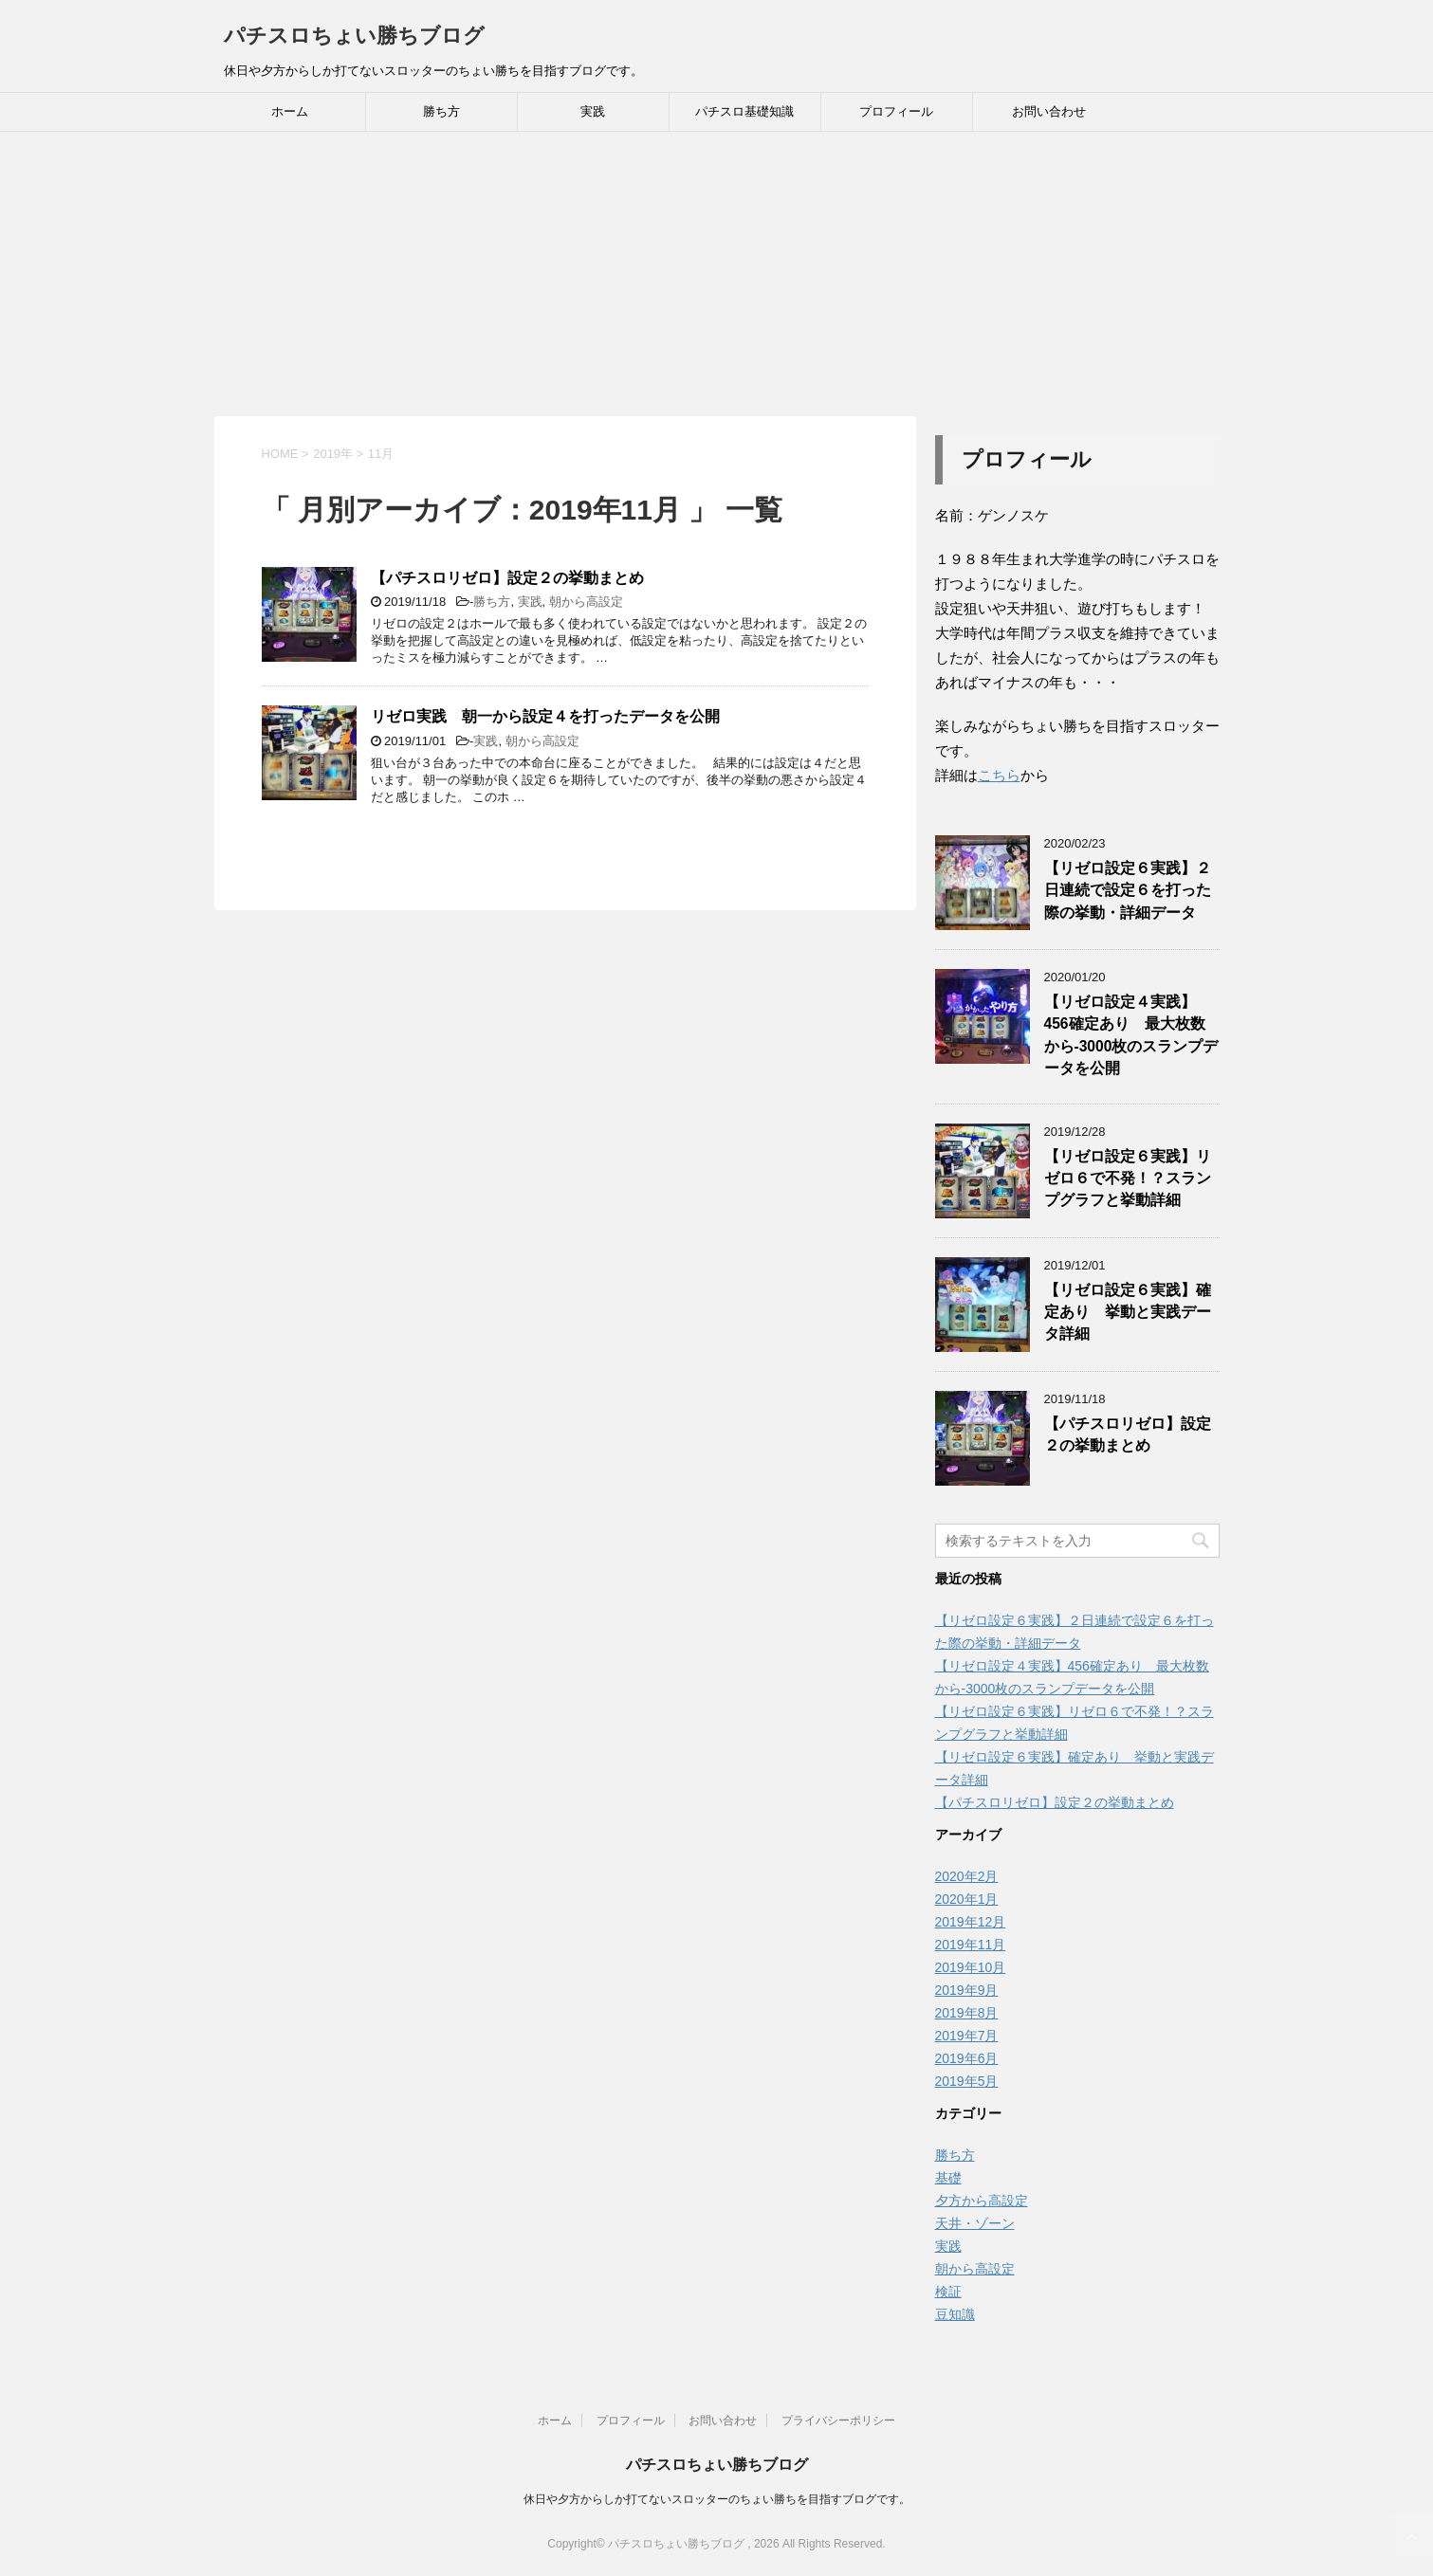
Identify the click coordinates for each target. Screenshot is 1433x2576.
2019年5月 (967, 2081)
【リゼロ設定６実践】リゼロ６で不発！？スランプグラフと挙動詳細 (1127, 1178)
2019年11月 (970, 1944)
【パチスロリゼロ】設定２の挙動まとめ (507, 578)
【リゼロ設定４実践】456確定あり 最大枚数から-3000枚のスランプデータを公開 (1131, 1035)
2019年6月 (967, 2058)
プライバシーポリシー (838, 2420)
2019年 (333, 454)
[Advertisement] (717, 274)
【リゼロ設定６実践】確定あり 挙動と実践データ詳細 (1127, 1312)
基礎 (948, 2177)
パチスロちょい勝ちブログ (354, 35)
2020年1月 (967, 1899)
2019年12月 (970, 1921)
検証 (948, 2291)
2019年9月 (967, 1990)
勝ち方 (441, 111)
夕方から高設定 (981, 2200)
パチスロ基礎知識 (744, 111)
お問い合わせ (1049, 111)
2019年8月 (967, 2012)
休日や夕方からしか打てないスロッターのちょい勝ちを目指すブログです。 (717, 2499)
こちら (999, 775)
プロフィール (896, 111)
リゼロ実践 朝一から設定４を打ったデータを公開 (545, 716)
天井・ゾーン (975, 2223)
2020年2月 (967, 1876)
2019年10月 (970, 1967)
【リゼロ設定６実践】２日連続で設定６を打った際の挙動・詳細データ (1127, 890)
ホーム (289, 111)
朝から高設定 (586, 601)
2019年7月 (967, 2035)
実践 (592, 111)
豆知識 (955, 2314)
